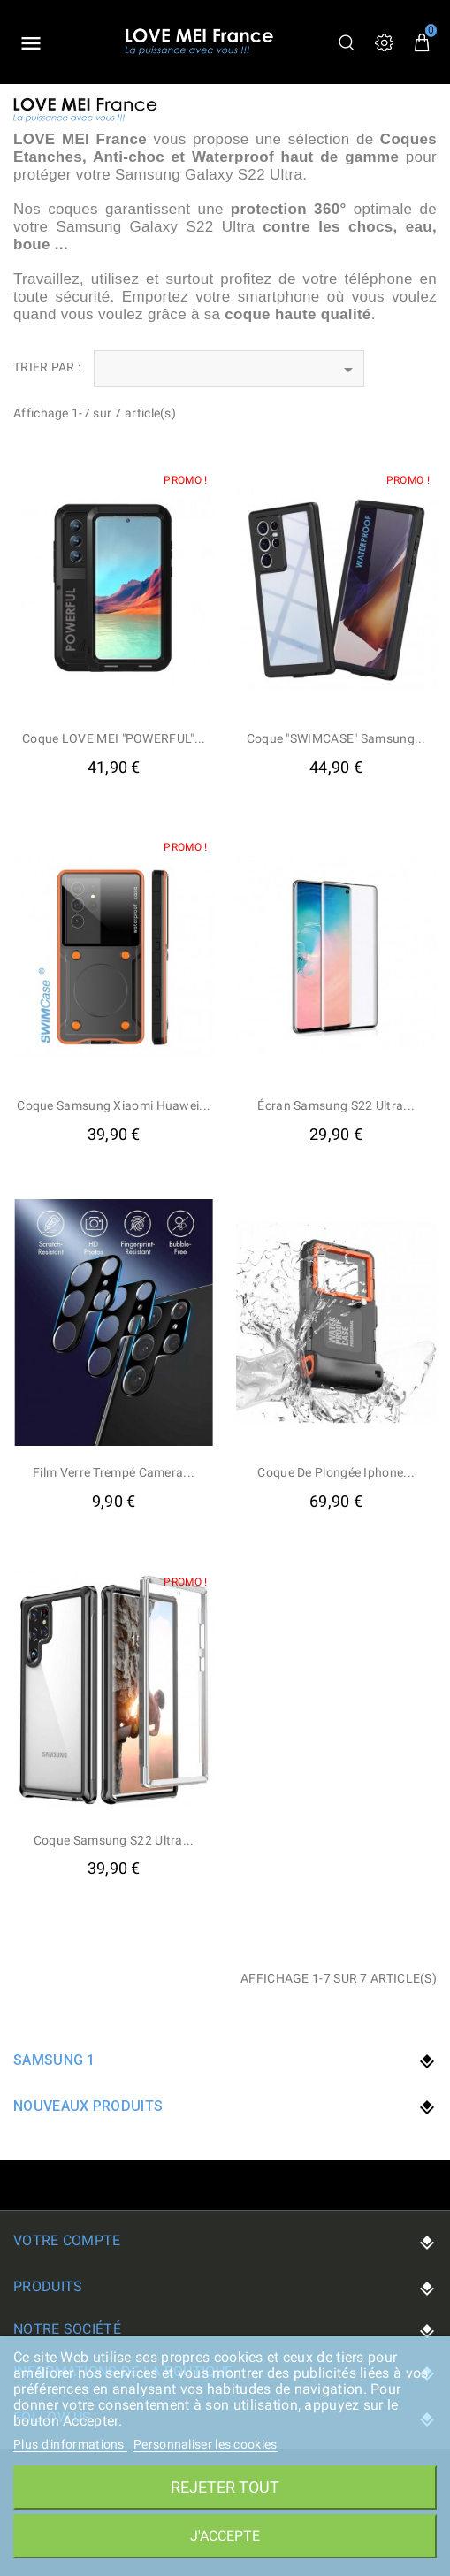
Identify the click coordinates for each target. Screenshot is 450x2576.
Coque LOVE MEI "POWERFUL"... (113, 738)
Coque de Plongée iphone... (336, 1472)
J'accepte (225, 2535)
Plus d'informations (70, 2444)
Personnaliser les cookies (205, 2444)
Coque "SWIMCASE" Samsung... (336, 738)
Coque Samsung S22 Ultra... (114, 1840)
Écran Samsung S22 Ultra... (336, 1105)
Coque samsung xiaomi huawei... (113, 1105)
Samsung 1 (54, 2060)
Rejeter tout (225, 2487)
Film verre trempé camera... (113, 1472)
